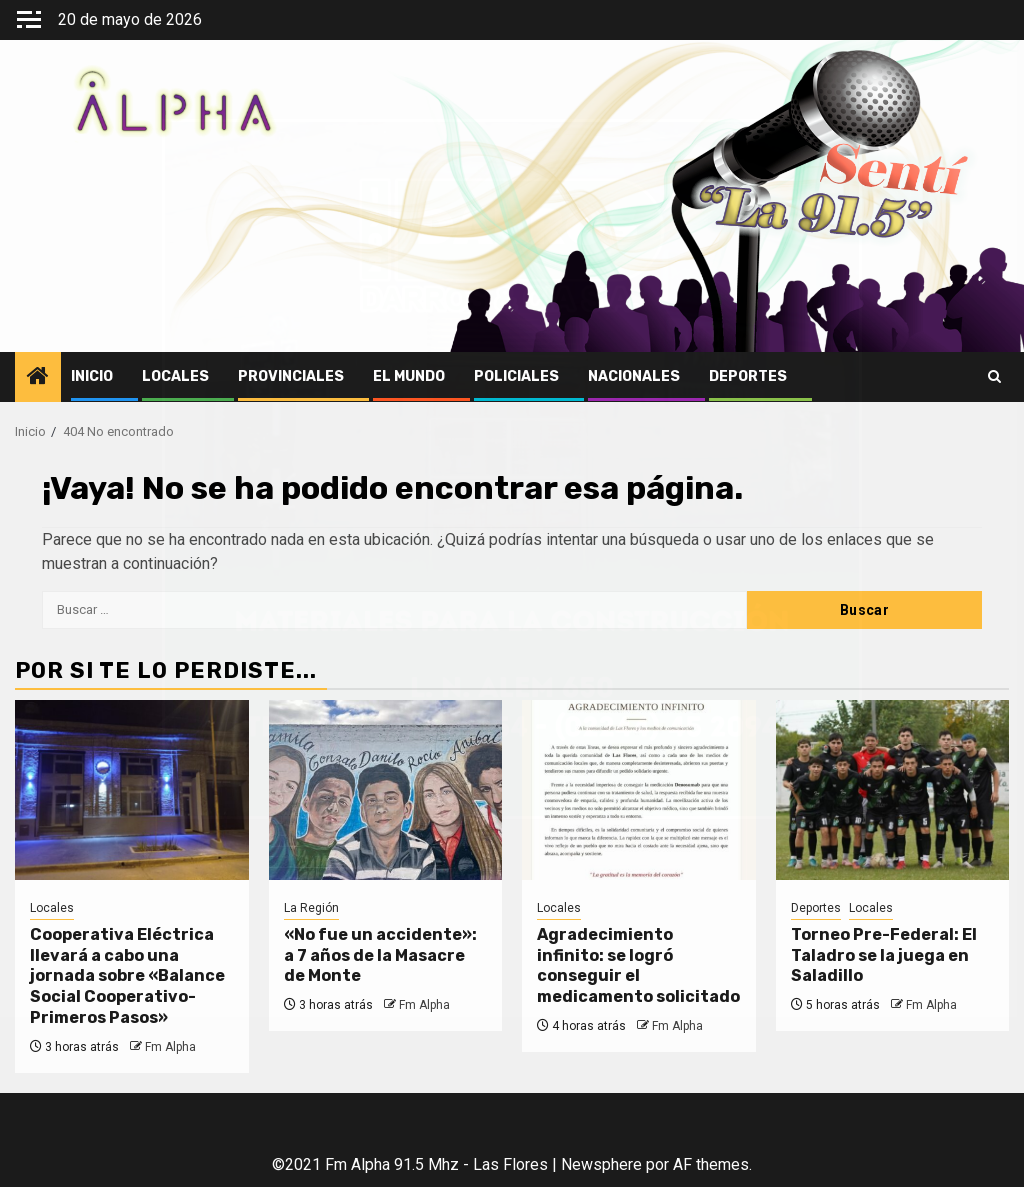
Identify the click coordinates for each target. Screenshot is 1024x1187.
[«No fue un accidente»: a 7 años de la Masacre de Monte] (386, 790)
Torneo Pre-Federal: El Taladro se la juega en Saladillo (884, 955)
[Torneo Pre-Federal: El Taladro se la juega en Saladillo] (893, 790)
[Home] (38, 378)
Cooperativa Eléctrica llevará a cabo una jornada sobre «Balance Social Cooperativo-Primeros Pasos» (127, 976)
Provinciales (291, 376)
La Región (311, 908)
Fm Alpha (170, 1047)
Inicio (92, 376)
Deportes (748, 376)
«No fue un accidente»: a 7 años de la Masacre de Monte (380, 955)
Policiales (516, 376)
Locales (175, 376)
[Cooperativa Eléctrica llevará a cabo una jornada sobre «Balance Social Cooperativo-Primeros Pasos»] (132, 790)
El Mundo (409, 376)
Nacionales (634, 376)
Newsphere (601, 1164)
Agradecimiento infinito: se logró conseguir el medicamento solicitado (638, 965)
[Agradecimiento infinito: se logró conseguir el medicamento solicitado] (639, 790)
